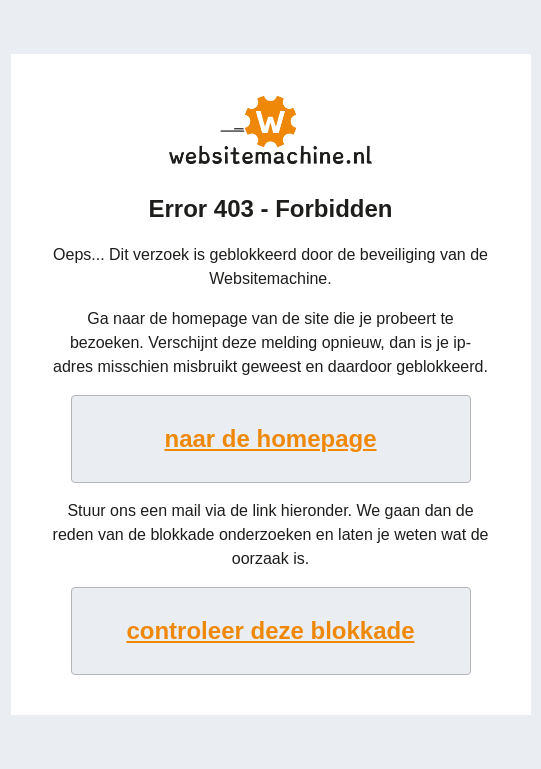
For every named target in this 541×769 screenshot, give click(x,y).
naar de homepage (270, 438)
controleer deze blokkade (270, 630)
